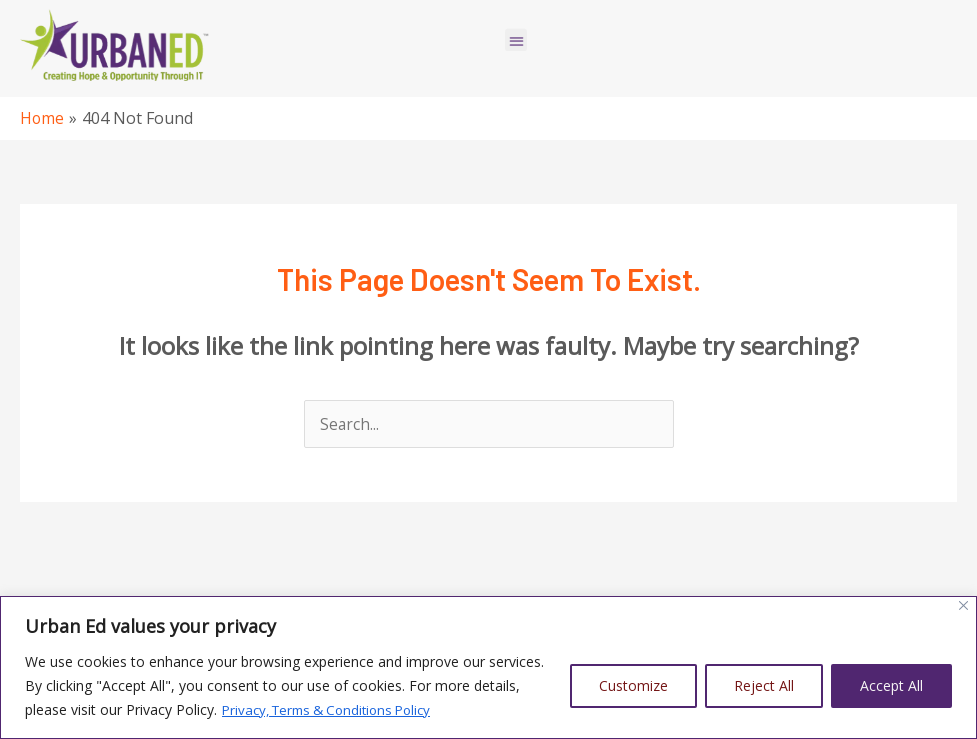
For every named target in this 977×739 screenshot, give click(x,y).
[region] (488, 667)
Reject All (764, 685)
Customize (633, 685)
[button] (516, 33)
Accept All (891, 685)
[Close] (963, 605)
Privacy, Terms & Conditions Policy (335, 709)
